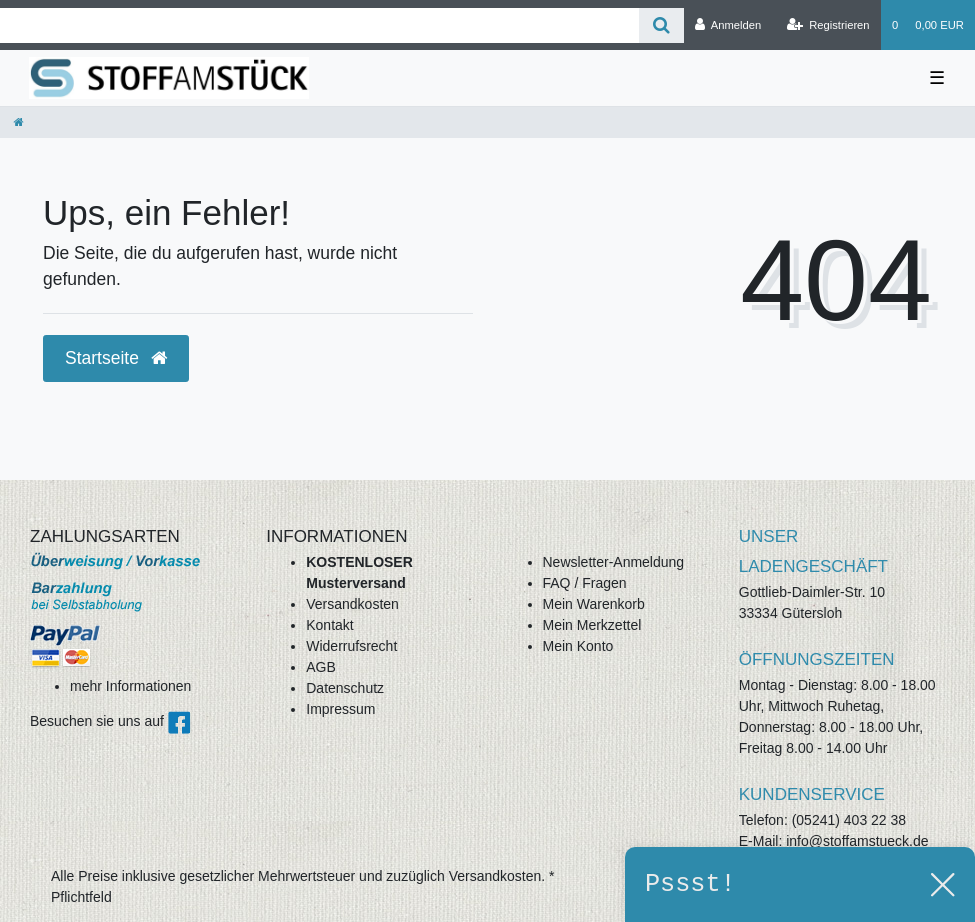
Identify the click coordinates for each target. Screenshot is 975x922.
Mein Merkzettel (592, 625)
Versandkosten (352, 604)
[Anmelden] (728, 25)
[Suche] (661, 25)
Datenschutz (345, 688)
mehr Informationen (130, 686)
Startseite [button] (116, 358)
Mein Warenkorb (594, 604)
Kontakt (329, 625)
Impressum (340, 709)
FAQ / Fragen (585, 583)
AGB (321, 667)
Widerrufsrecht (351, 646)
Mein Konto (578, 646)
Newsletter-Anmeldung (614, 562)
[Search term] (319, 25)
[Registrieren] (827, 25)
